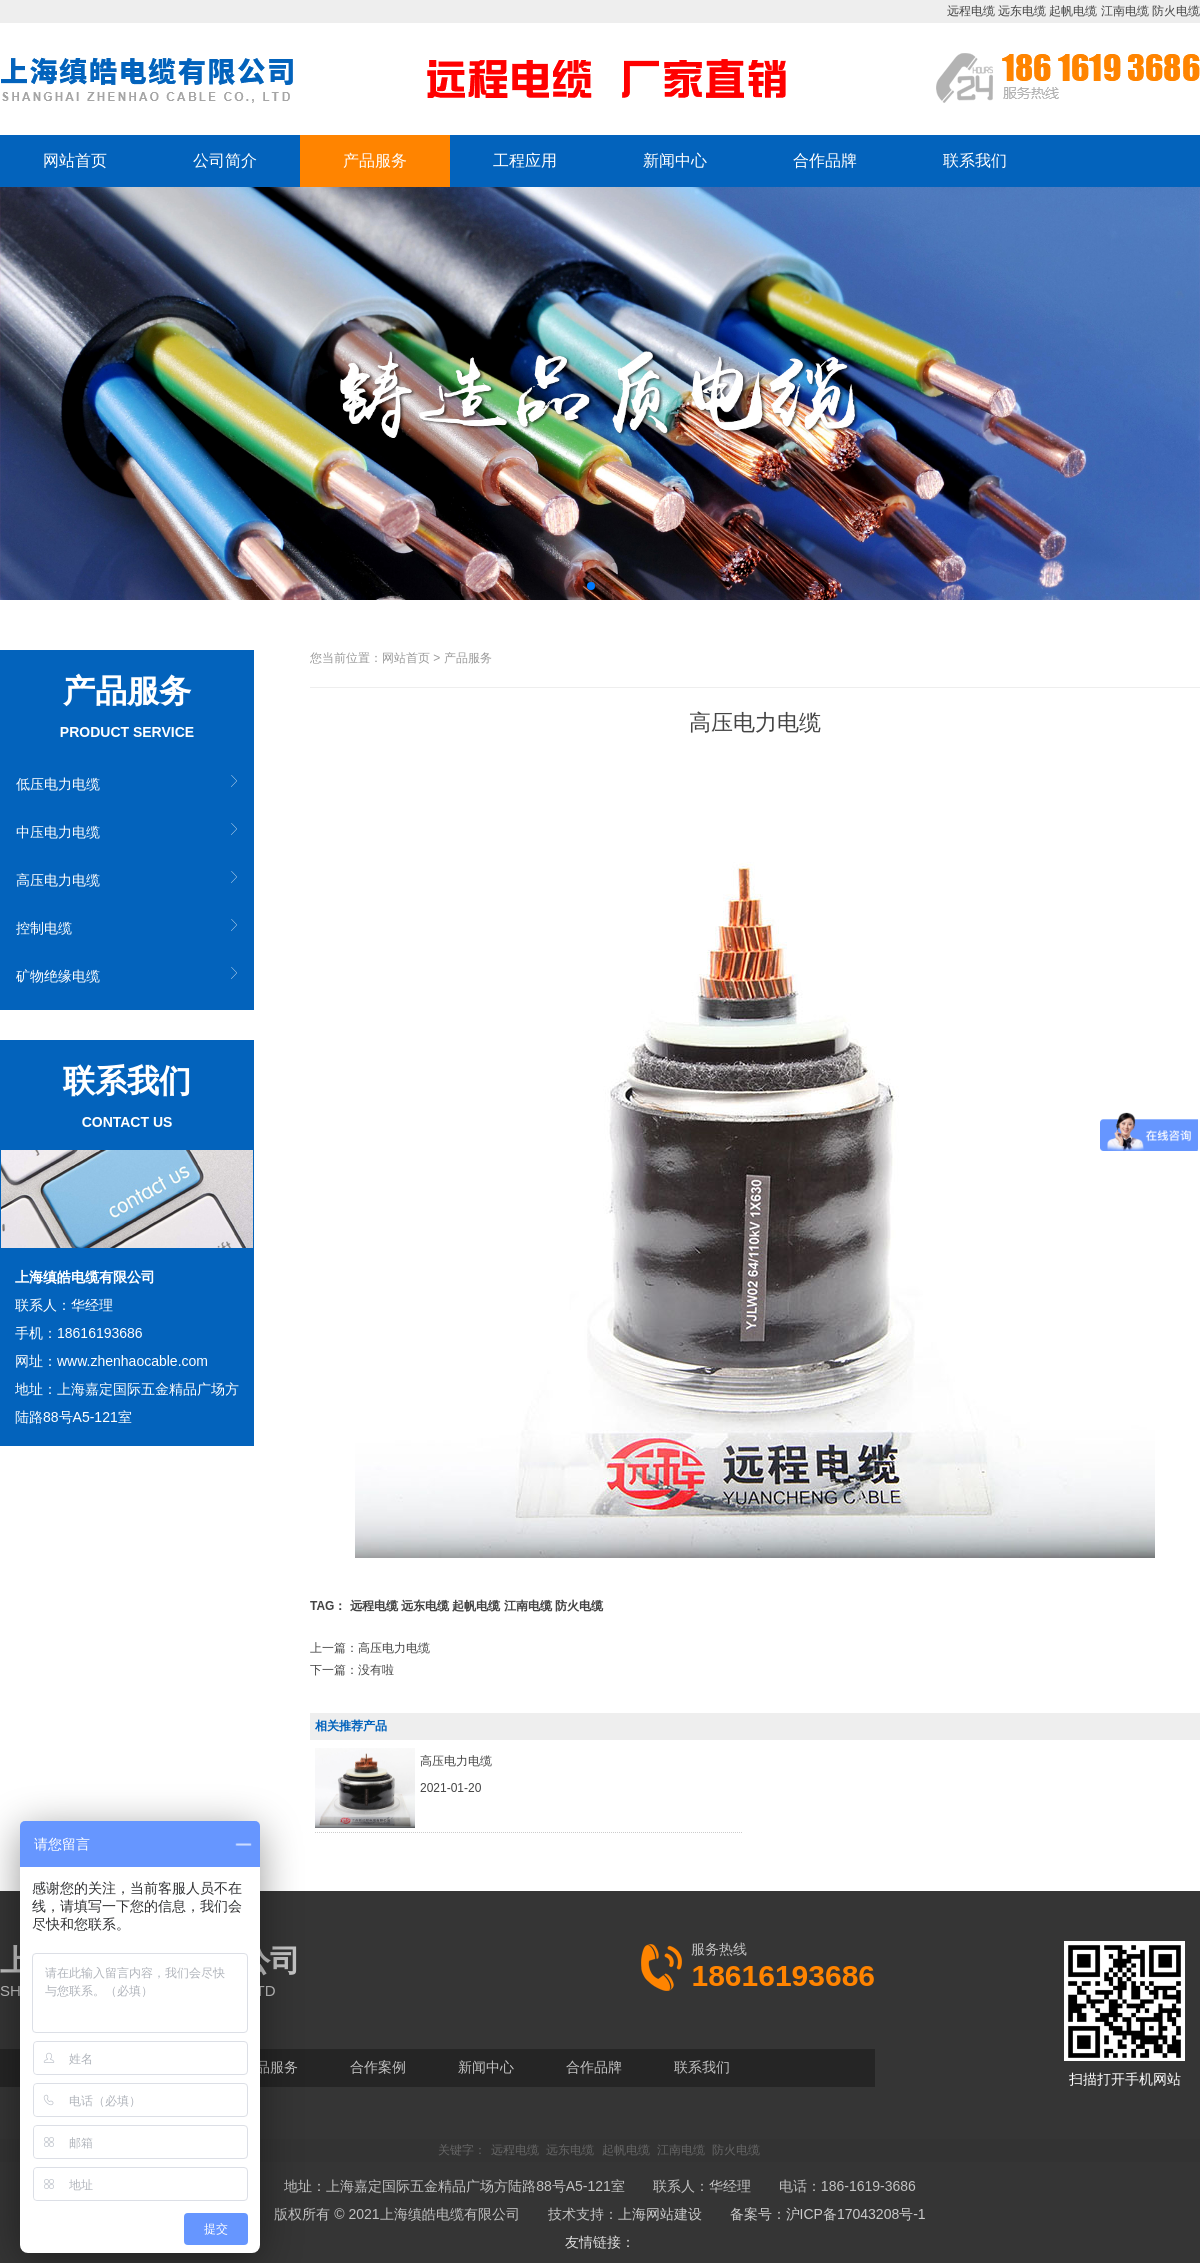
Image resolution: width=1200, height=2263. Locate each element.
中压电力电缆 (58, 832)
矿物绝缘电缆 (58, 976)
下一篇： (352, 1670)
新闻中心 (675, 160)
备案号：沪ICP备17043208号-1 (828, 2214)
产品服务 (375, 160)
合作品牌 (825, 160)
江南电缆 (1125, 11)
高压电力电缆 (58, 880)
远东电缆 (1022, 11)
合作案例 (378, 2067)
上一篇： (370, 1648)
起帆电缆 (1073, 11)
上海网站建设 (660, 2214)
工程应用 (525, 160)
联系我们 (975, 160)
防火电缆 (1176, 11)
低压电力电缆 (58, 784)
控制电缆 (44, 928)
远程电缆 (971, 11)
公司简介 (225, 160)
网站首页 (75, 160)
